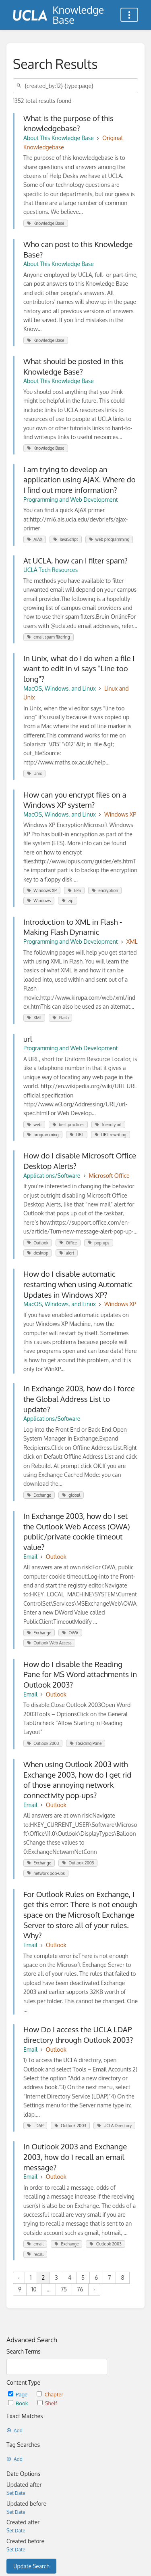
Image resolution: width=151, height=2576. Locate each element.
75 (64, 2289)
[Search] (20, 85)
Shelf (47, 2403)
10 (34, 2289)
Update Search (31, 2566)
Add (14, 2430)
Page (18, 2394)
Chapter (50, 2394)
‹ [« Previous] (19, 2277)
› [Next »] (94, 2289)
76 (80, 2289)
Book (18, 2403)
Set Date (15, 2493)
